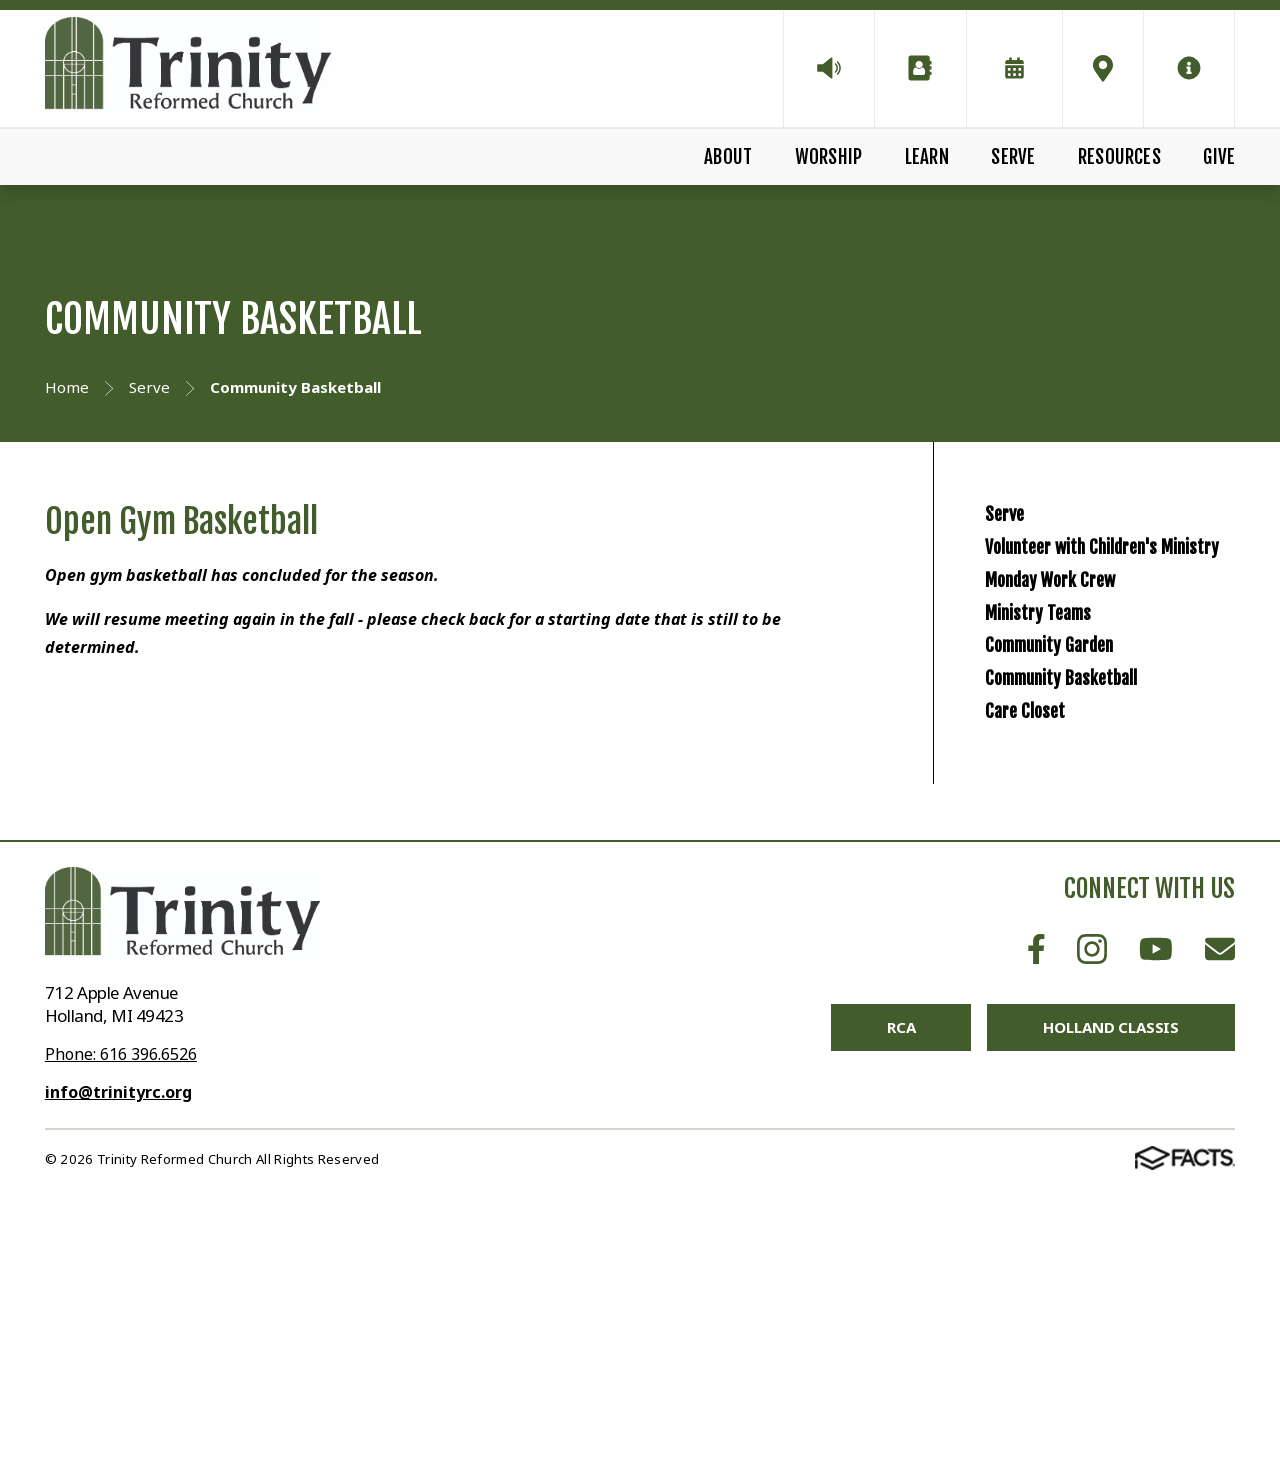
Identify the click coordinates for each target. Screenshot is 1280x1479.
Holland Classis (1111, 1316)
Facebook (1036, 1237)
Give (1219, 157)
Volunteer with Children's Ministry (1123, 619)
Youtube (1156, 1237)
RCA (901, 1316)
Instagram (1092, 1237)
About (728, 157)
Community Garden (1089, 843)
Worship (828, 157)
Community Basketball (1107, 912)
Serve (1013, 157)
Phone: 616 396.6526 (121, 1343)
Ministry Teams (1069, 774)
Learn (927, 157)
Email (1220, 1237)
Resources (1119, 157)
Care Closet (1047, 981)
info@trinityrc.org (118, 1381)
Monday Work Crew (1091, 706)
